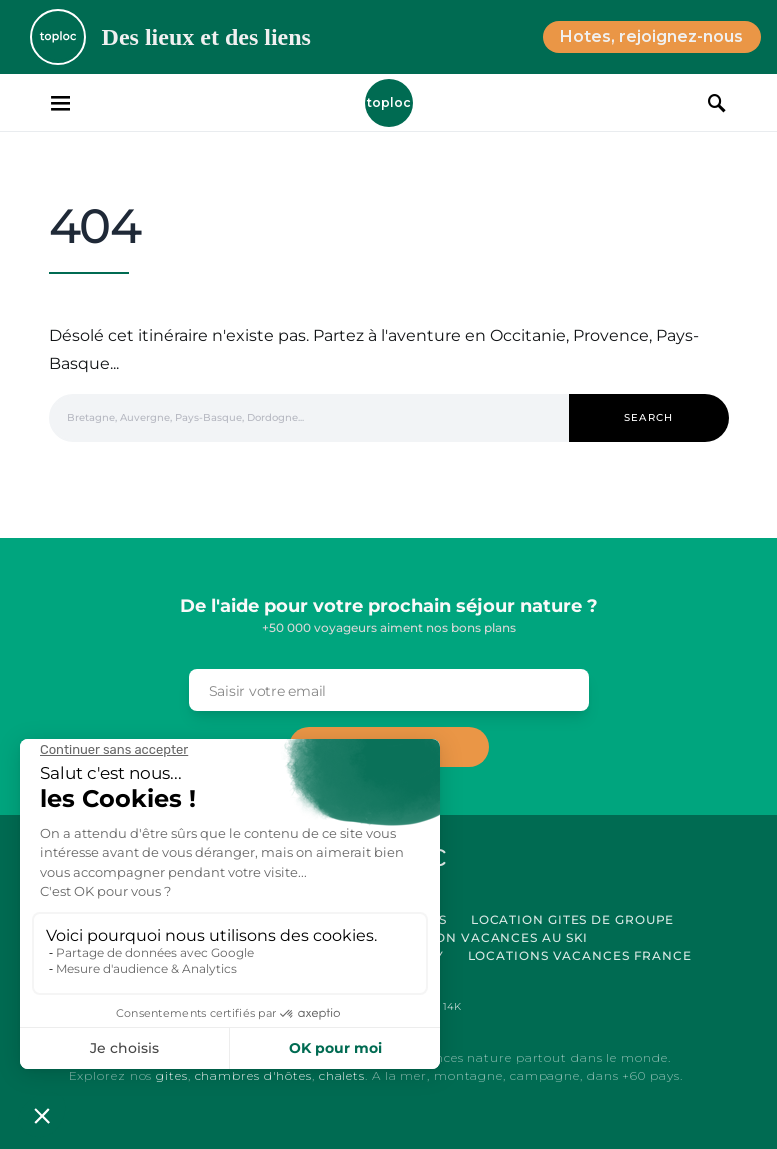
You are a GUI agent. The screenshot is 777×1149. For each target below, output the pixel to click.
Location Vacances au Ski (486, 937)
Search (649, 417)
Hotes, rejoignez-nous (651, 36)
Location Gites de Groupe (573, 919)
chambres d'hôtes (253, 1075)
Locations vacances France (580, 955)
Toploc (389, 102)
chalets (342, 1075)
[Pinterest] (441, 1007)
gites (172, 1075)
